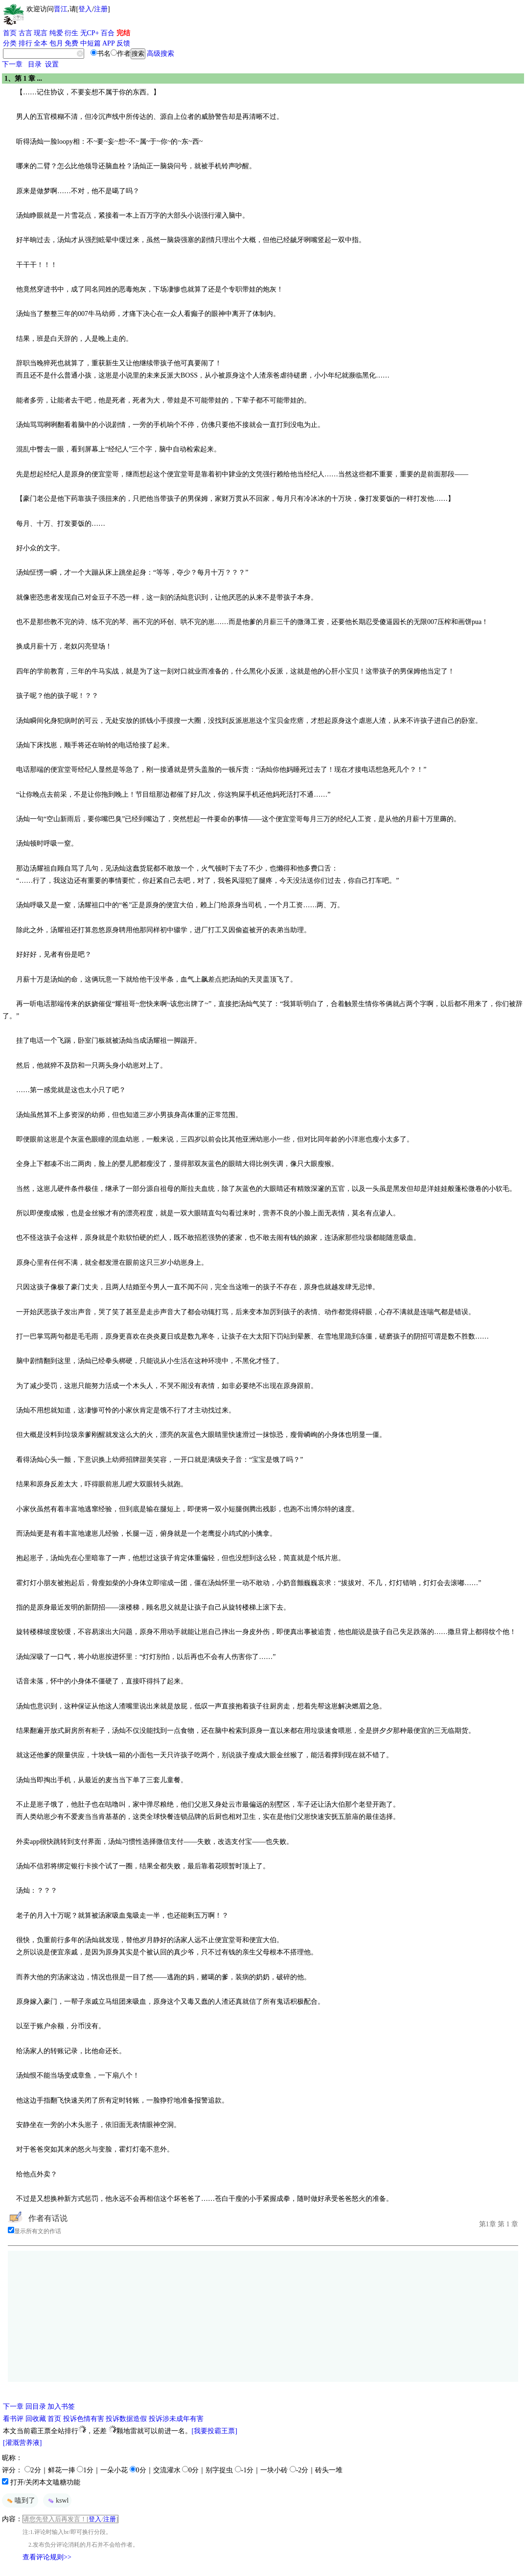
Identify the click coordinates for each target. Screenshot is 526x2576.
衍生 (71, 33)
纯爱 (56, 33)
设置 (52, 64)
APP (108, 43)
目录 (35, 64)
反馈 (123, 43)
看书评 (13, 2418)
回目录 (35, 2406)
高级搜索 (160, 53)
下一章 (12, 64)
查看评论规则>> (47, 2557)
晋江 (61, 9)
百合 (107, 33)
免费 (71, 43)
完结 (123, 33)
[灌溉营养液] (22, 2442)
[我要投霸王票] (214, 2431)
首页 (10, 33)
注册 (101, 9)
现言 (40, 33)
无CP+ (89, 33)
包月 (56, 43)
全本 (40, 43)
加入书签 (61, 2406)
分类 (10, 43)
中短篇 (90, 43)
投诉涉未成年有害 (176, 2418)
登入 (85, 9)
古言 (25, 33)
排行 (25, 43)
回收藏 (35, 2418)
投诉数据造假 (126, 2418)
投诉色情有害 (83, 2418)
